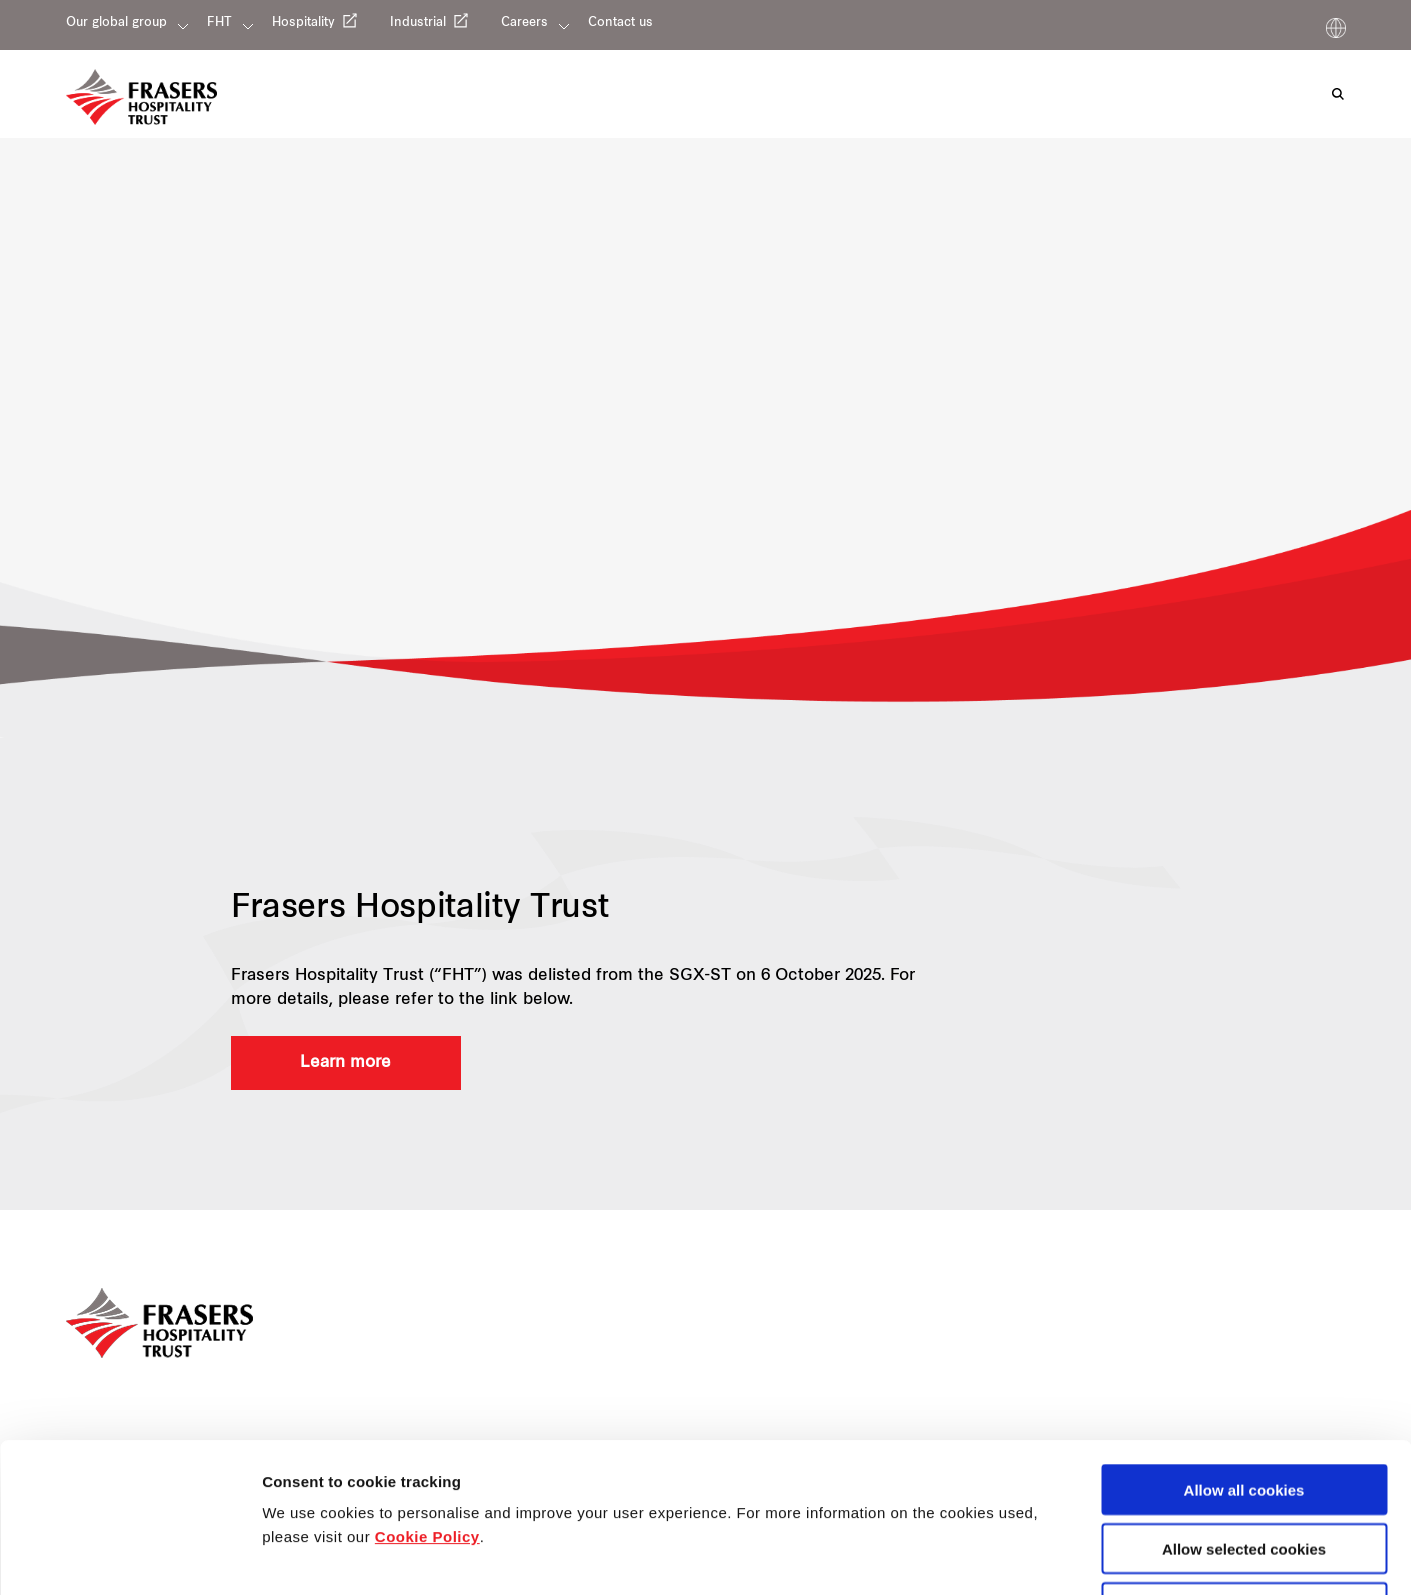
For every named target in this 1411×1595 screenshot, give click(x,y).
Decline (1243, 1467)
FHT (219, 23)
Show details (1049, 1556)
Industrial (418, 23)
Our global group (116, 23)
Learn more (345, 1063)
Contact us (620, 23)
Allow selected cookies (1244, 1408)
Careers (524, 23)
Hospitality (303, 23)
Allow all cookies (1244, 1349)
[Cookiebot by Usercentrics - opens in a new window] (129, 1556)
